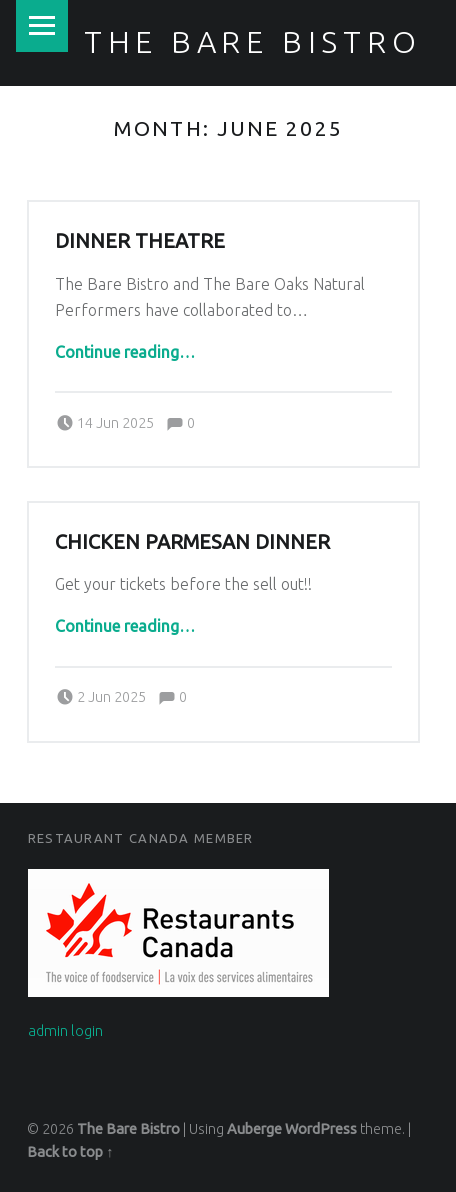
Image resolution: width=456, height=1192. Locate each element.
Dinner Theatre (140, 241)
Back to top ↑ (70, 1152)
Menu (42, 26)
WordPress (321, 1129)
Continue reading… (125, 352)
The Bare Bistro (253, 42)
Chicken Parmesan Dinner (192, 542)
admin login (65, 1031)
